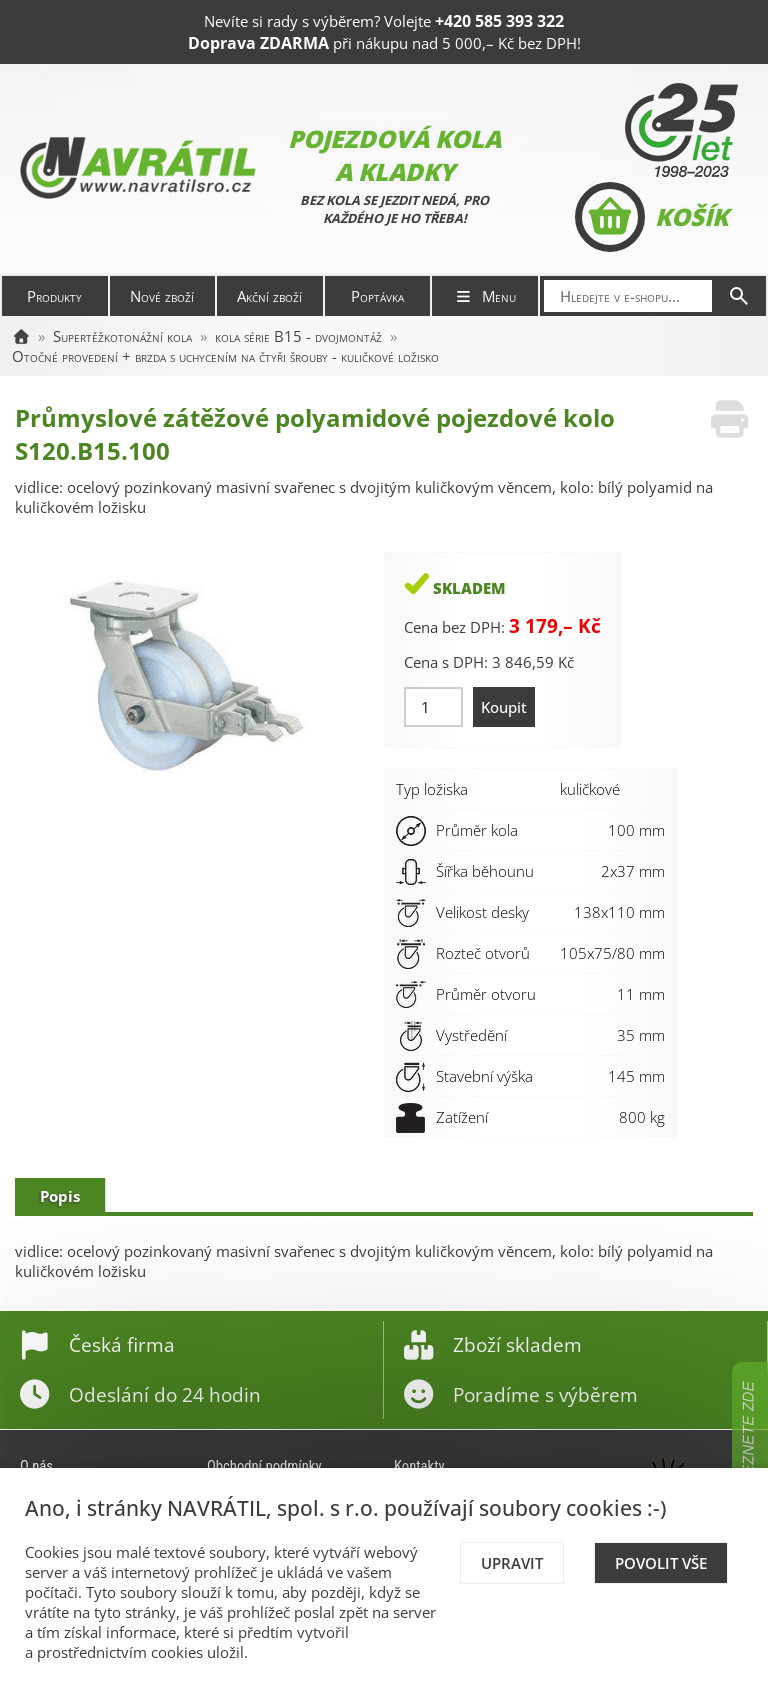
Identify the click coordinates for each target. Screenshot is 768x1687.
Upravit (512, 1563)
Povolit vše (661, 1563)
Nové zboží (162, 296)
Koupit (504, 707)
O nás (36, 1466)
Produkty (54, 296)
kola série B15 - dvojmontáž (298, 336)
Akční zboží (269, 296)
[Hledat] (739, 296)
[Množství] (433, 707)
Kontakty (419, 1466)
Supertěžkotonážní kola (122, 336)
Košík (651, 217)
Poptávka (377, 296)
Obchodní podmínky (264, 1466)
